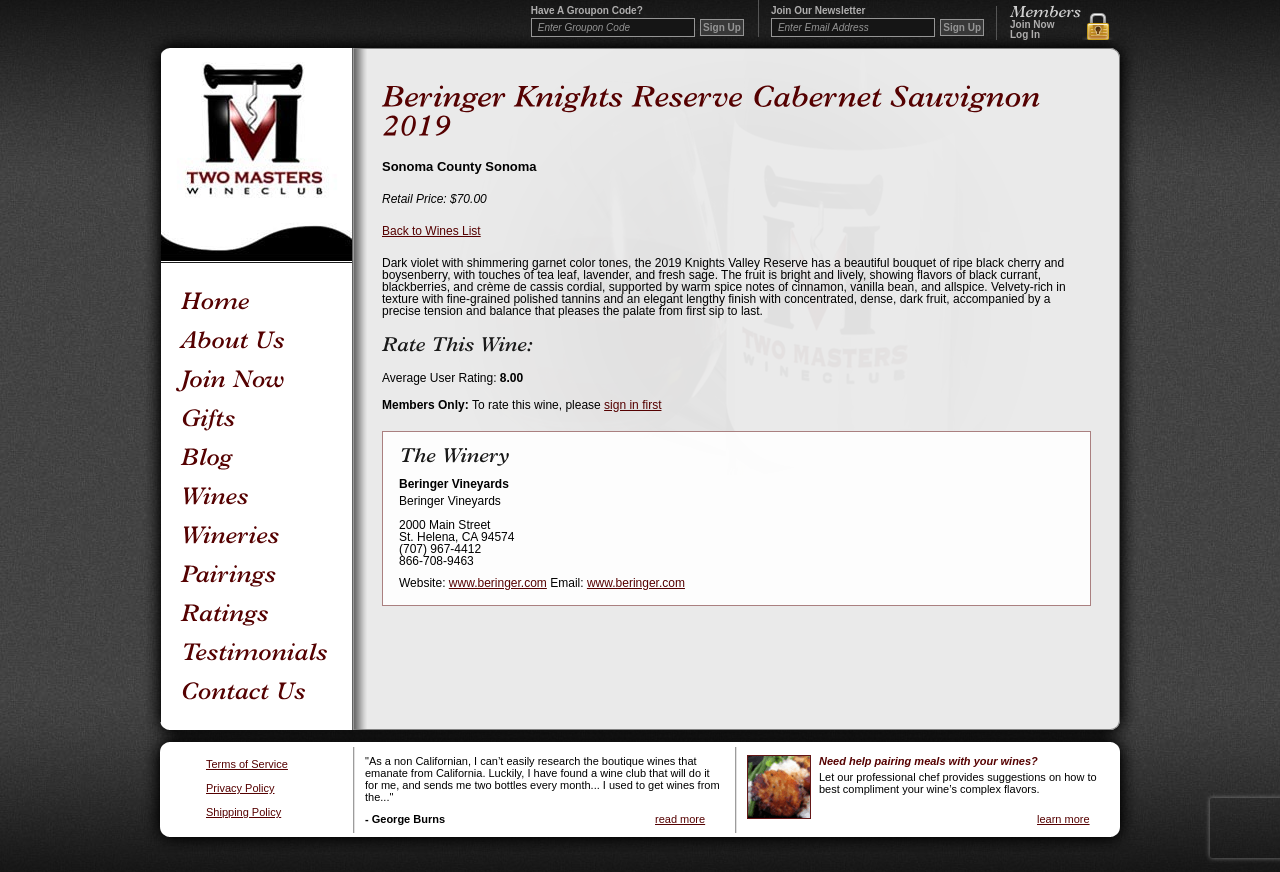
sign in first (632, 405)
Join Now (1032, 25)
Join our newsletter (818, 11)
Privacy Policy (240, 788)
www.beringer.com (498, 583)
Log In (1025, 35)
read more (680, 819)
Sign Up (962, 27)
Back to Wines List (431, 231)
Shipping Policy (243, 812)
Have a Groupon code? (587, 11)
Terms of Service (247, 764)
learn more (1063, 819)
